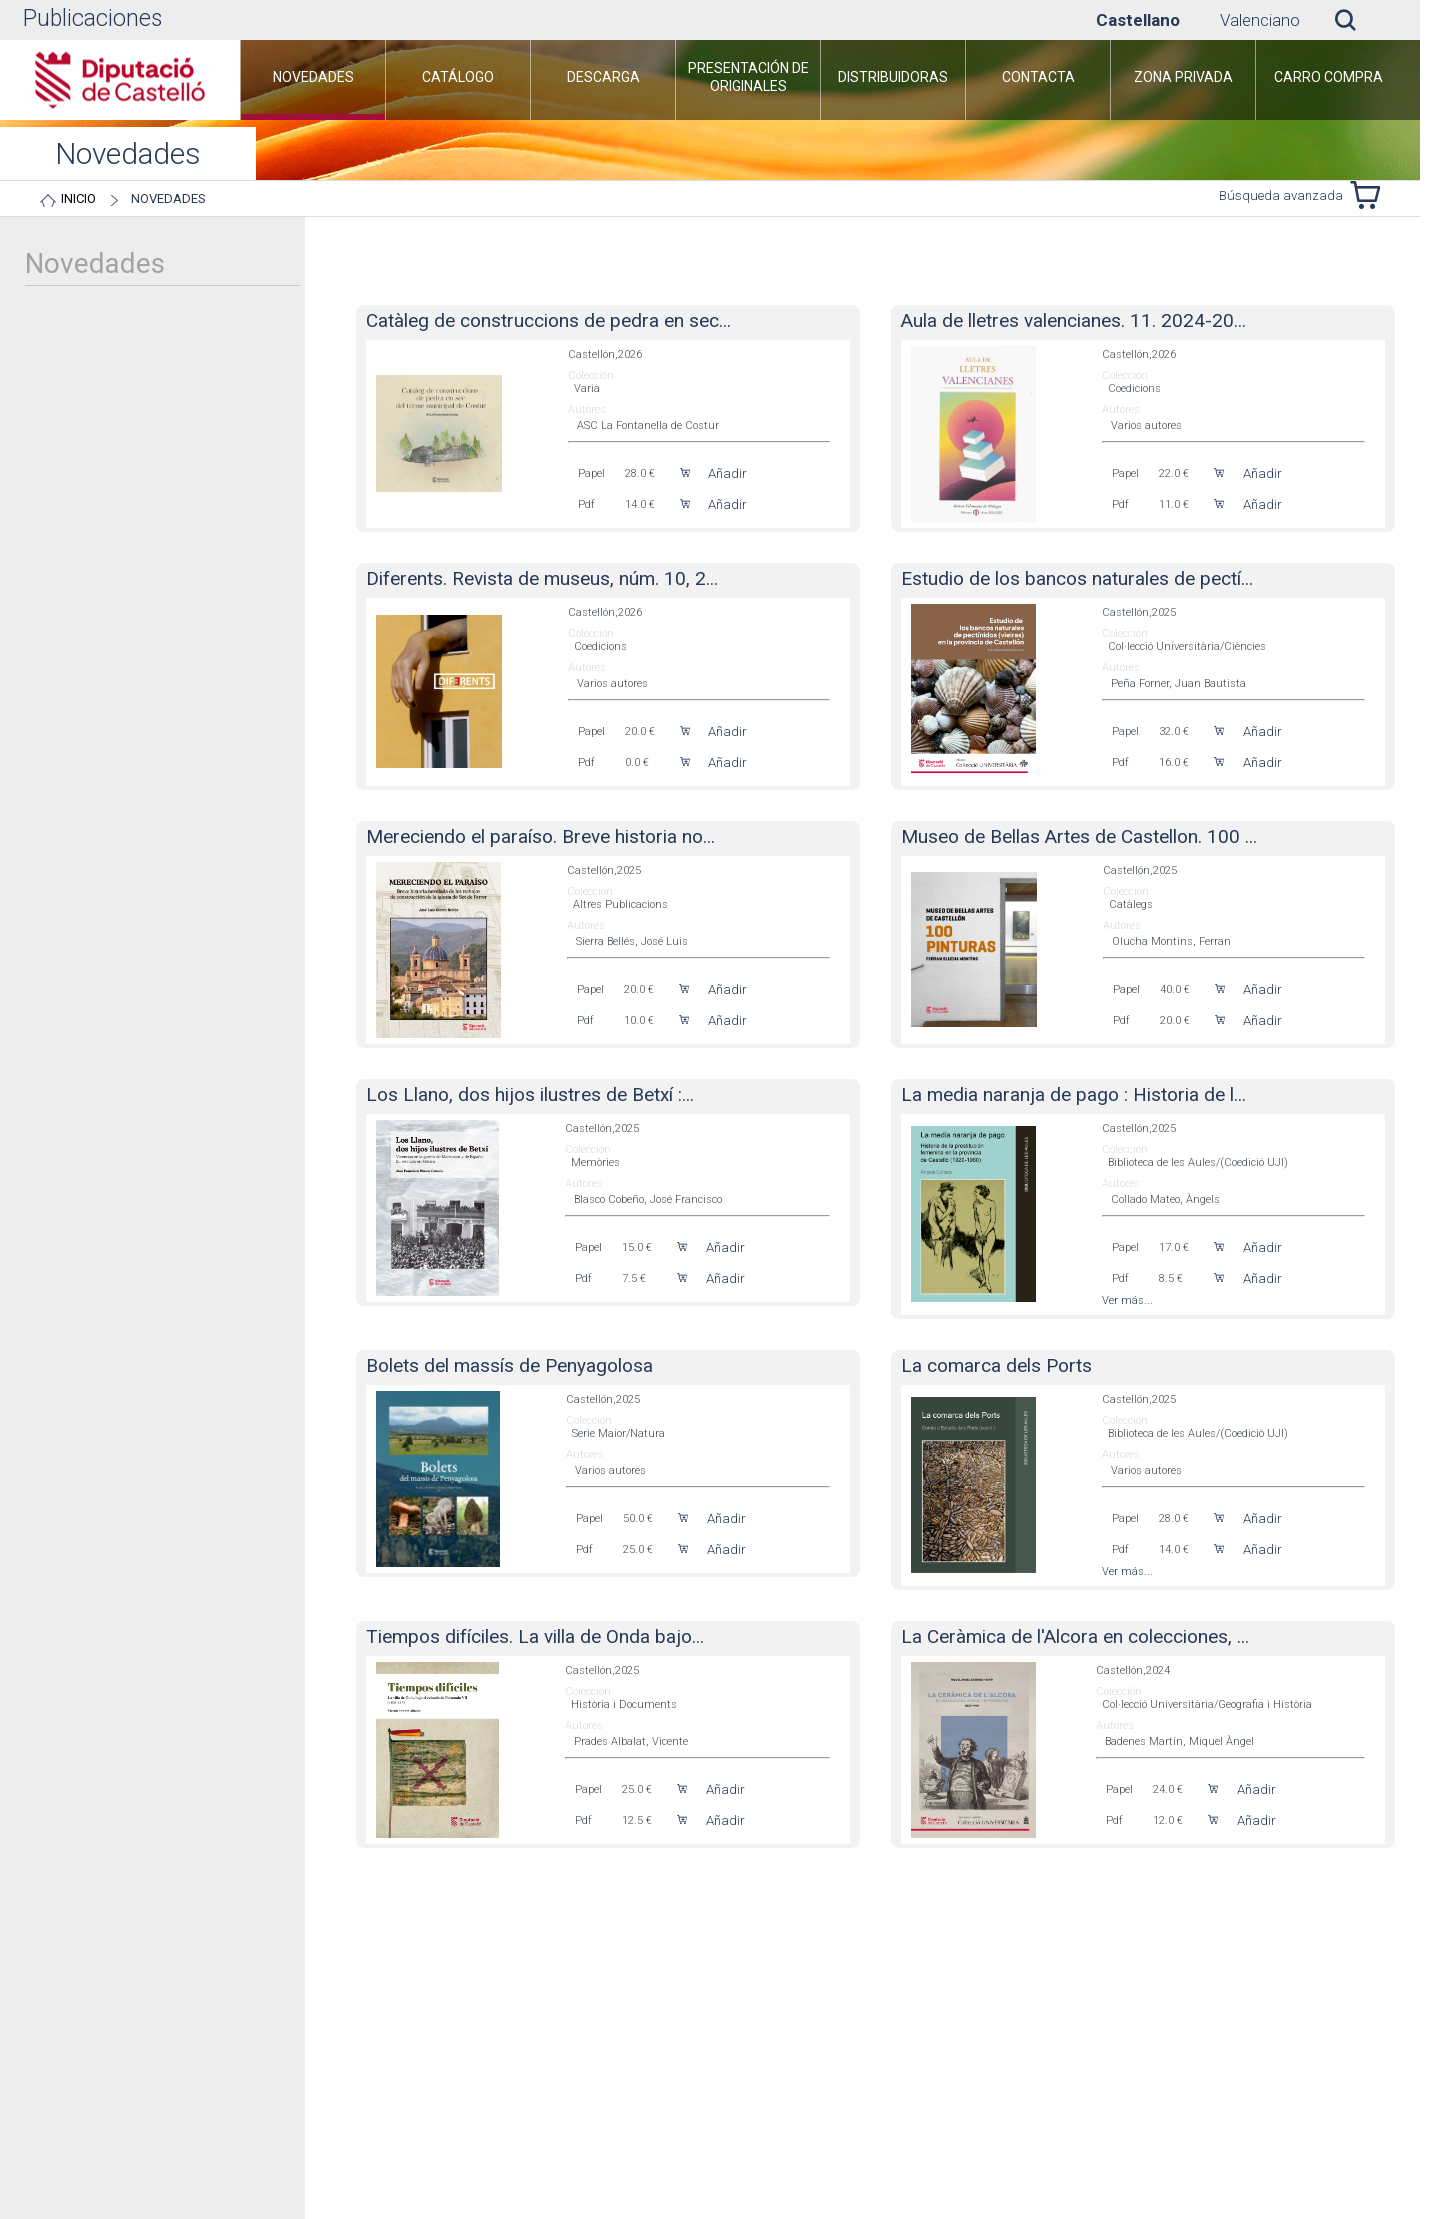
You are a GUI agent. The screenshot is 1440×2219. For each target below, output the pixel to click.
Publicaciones (92, 18)
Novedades (168, 198)
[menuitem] (313, 80)
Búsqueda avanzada (1281, 195)
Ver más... (1127, 1300)
